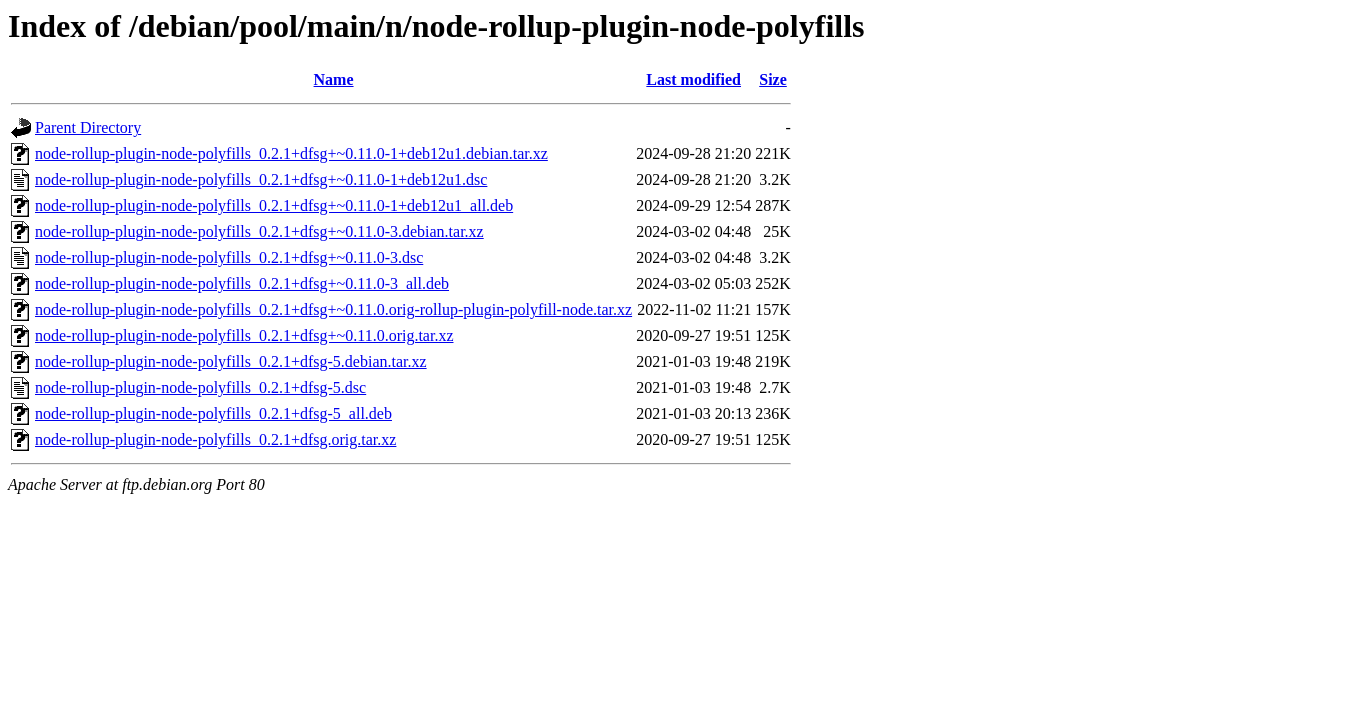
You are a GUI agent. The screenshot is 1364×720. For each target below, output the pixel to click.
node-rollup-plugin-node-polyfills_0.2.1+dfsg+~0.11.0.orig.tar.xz (244, 335)
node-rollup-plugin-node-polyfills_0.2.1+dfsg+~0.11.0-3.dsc (229, 257)
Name (334, 79)
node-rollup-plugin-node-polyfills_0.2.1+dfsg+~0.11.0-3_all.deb (242, 283)
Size (773, 79)
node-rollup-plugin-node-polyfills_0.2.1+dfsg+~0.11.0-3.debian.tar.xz (259, 231)
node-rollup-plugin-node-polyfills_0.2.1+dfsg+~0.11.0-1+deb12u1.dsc (261, 179)
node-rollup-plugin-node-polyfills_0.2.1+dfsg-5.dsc (200, 387)
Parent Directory (88, 127)
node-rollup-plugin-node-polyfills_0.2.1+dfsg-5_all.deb (213, 413)
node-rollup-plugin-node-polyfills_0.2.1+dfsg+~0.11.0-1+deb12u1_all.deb (274, 205)
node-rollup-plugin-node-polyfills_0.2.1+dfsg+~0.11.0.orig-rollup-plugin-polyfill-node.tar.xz (333, 309)
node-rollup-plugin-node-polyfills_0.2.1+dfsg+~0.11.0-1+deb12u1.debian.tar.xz (291, 153)
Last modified (693, 79)
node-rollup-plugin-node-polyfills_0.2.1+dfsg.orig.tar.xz (215, 439)
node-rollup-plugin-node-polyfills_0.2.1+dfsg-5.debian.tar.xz (231, 361)
